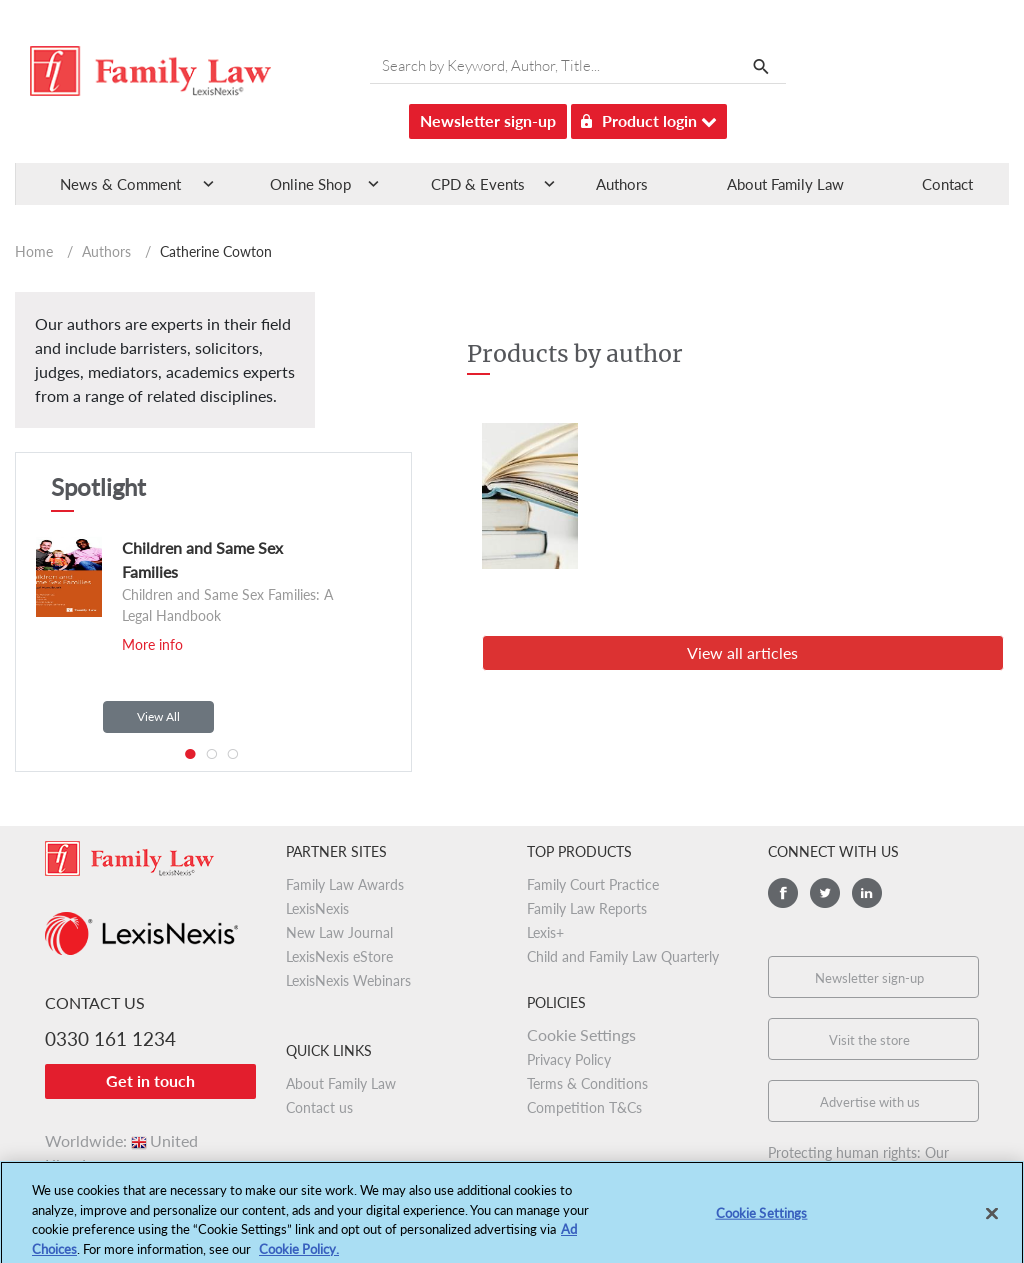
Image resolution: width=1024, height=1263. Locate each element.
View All (158, 716)
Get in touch (150, 1080)
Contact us (319, 1107)
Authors (622, 184)
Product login (649, 117)
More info (152, 644)
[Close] (992, 1219)
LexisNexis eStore (339, 956)
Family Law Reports (587, 908)
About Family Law (785, 184)
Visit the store (869, 1040)
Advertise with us (870, 1102)
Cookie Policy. (299, 1254)
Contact (947, 184)
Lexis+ (545, 932)
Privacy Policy (569, 1059)
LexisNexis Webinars (348, 980)
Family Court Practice (593, 884)
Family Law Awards (345, 884)
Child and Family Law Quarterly (623, 956)
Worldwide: (121, 1140)
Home (34, 251)
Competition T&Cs (584, 1107)
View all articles (742, 652)
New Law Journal (339, 932)
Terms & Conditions (587, 1083)
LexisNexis (317, 908)
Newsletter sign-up (488, 120)
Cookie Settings (581, 1034)
